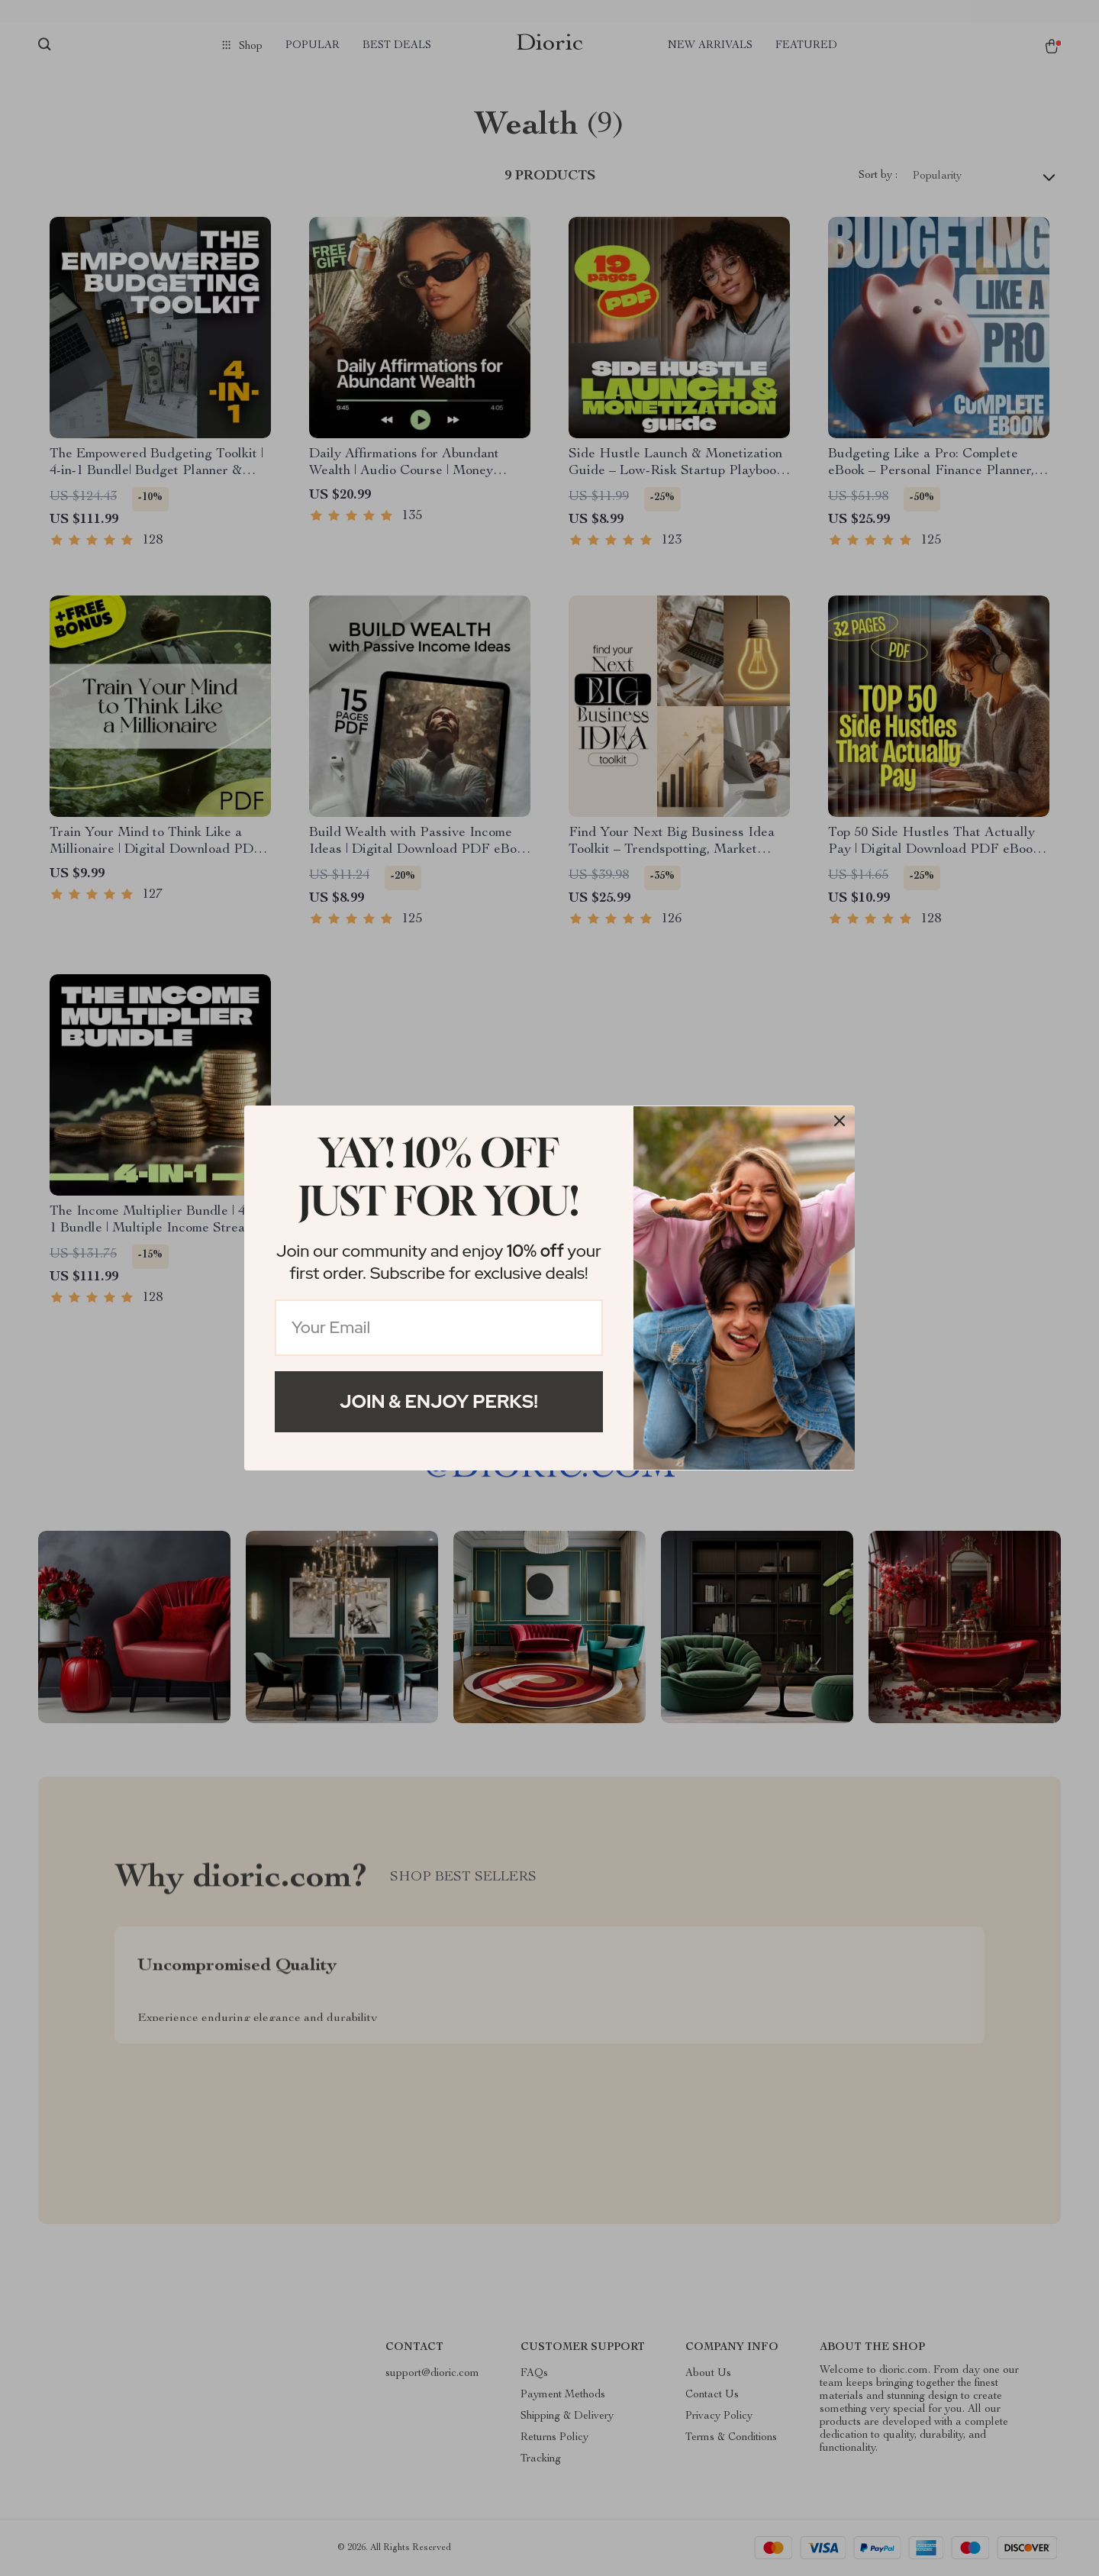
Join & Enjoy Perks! (439, 1401)
